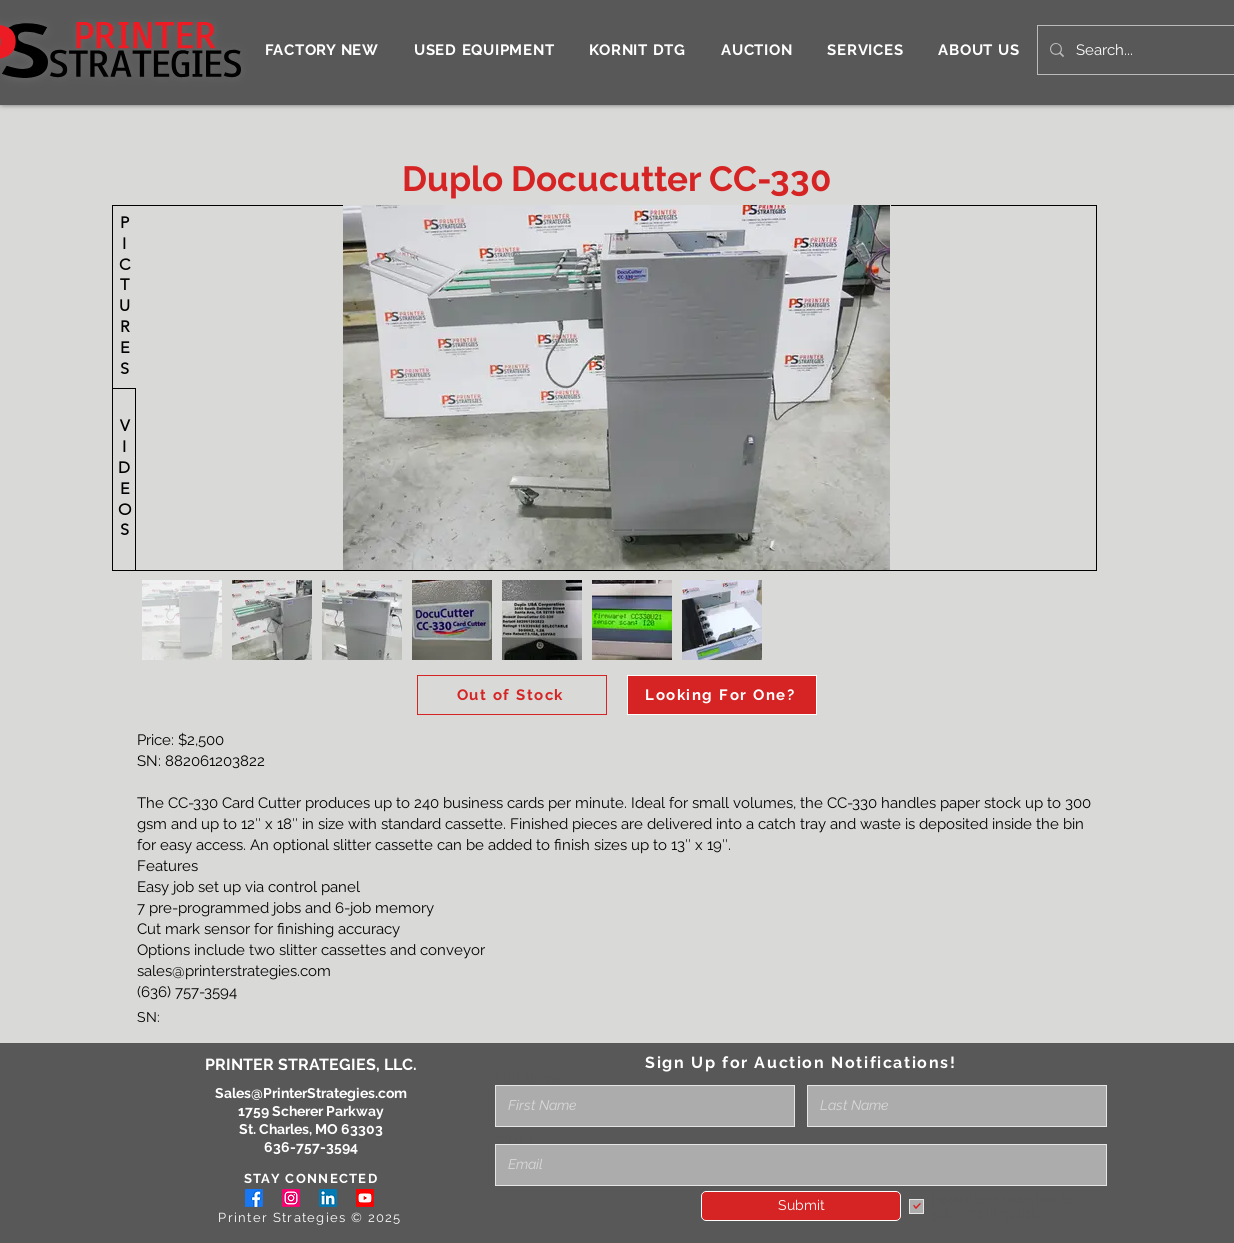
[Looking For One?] (722, 695)
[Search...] (1146, 50)
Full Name (529, 1078)
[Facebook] (254, 1198)
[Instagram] (291, 1198)
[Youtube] (365, 1198)
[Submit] (801, 1206)
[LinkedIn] (328, 1198)
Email (513, 1137)
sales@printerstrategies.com (234, 971)
